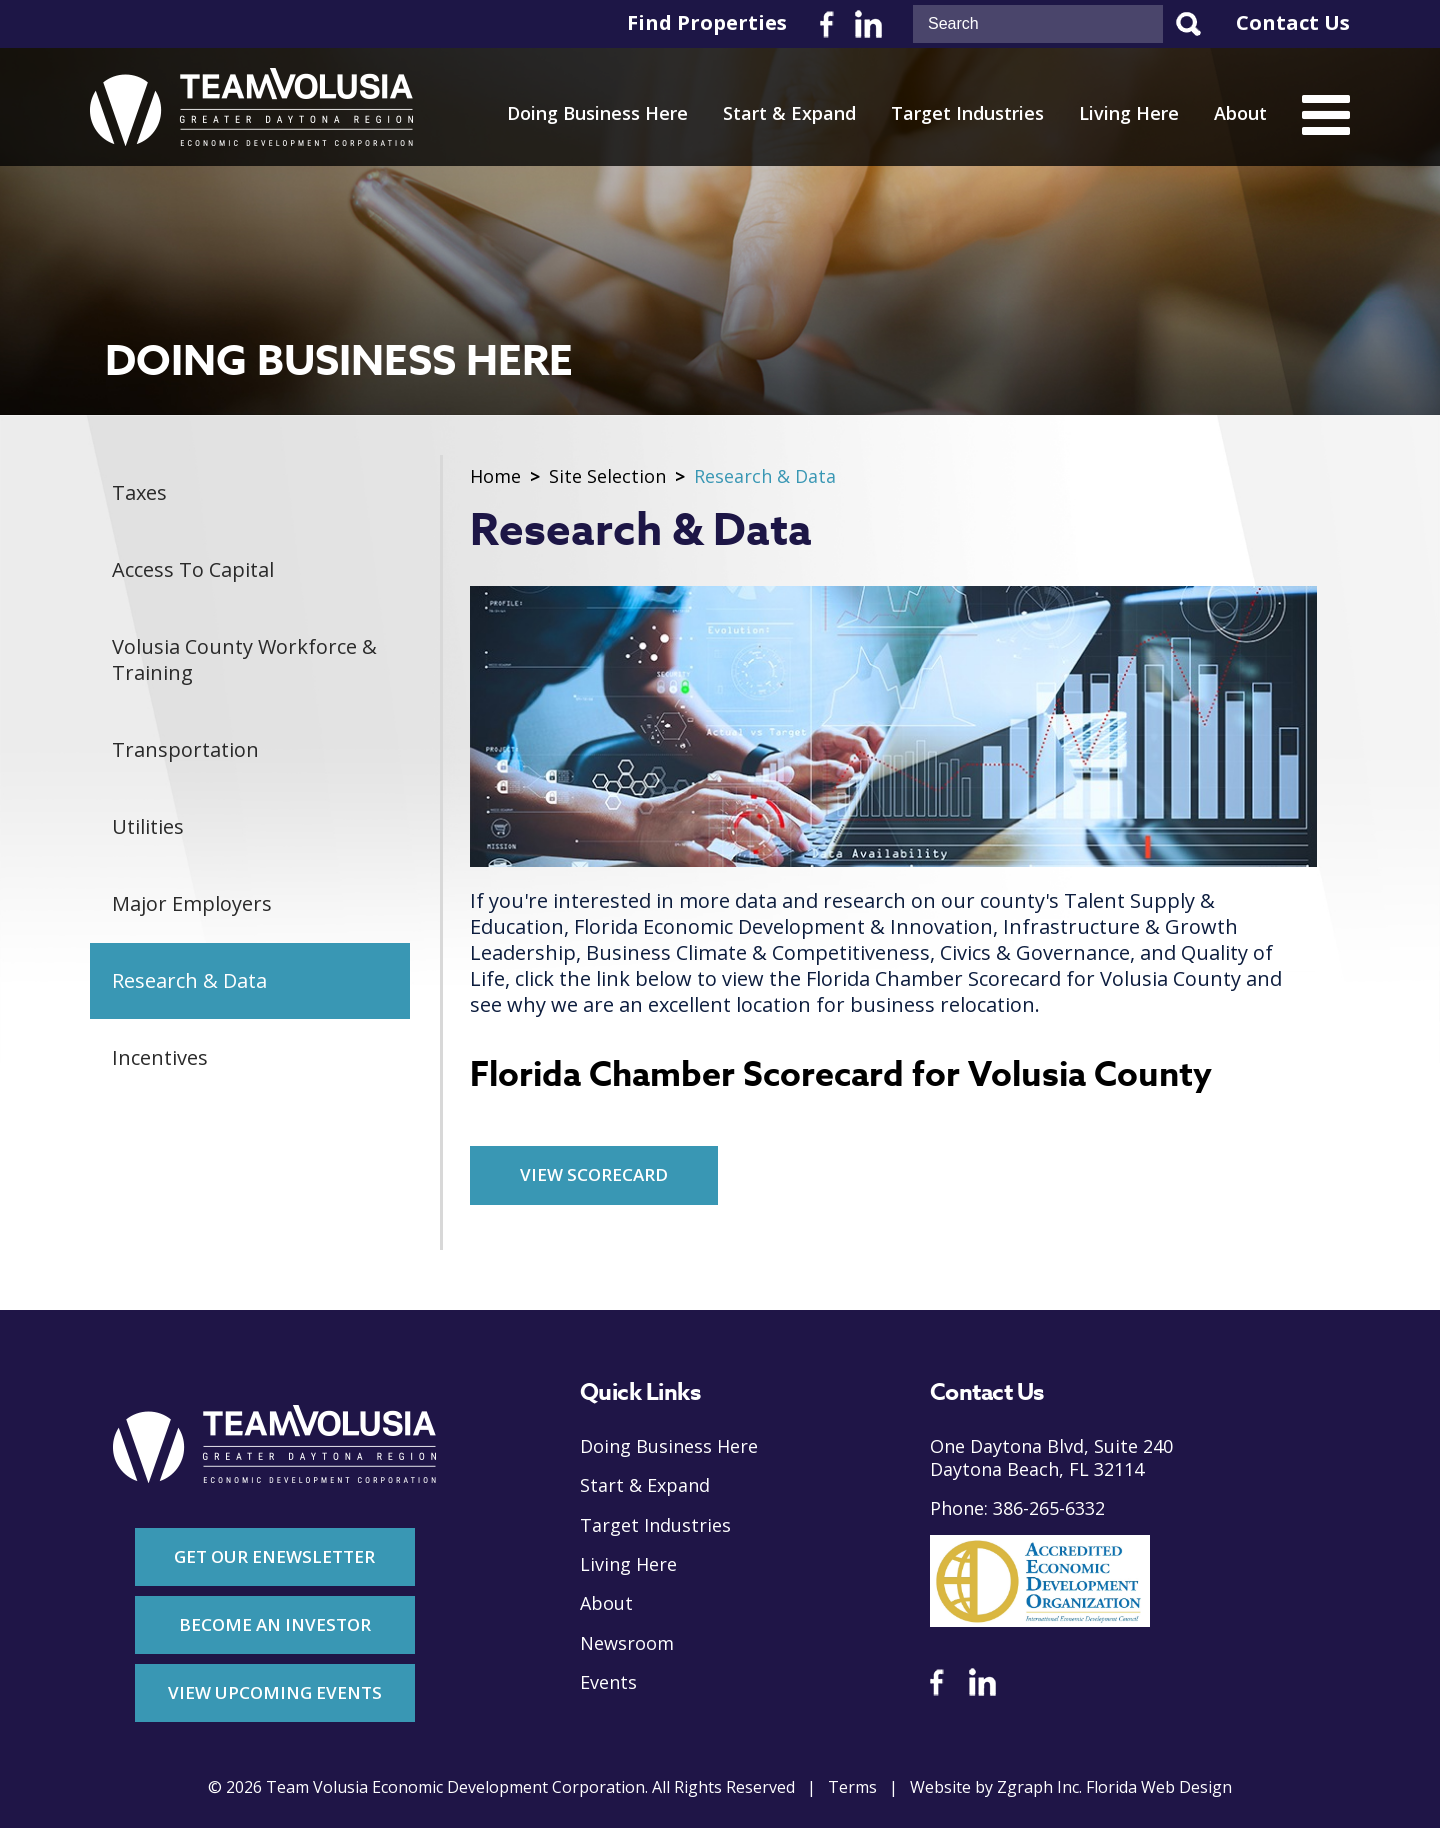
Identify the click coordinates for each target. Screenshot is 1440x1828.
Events (608, 1682)
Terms (852, 1787)
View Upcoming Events (275, 1692)
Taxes (139, 492)
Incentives (160, 1057)
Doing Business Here (597, 113)
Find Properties (707, 23)
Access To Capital (193, 569)
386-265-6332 (1049, 1508)
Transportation (185, 749)
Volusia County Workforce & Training (244, 659)
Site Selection (607, 476)
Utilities (148, 826)
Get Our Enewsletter (274, 1556)
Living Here (1129, 113)
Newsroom (627, 1643)
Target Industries (967, 113)
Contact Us (1293, 23)
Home (495, 476)
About (1240, 113)
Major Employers (192, 903)
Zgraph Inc (1038, 1787)
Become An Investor (275, 1624)
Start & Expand (789, 113)
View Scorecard (594, 1174)
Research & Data (189, 980)
